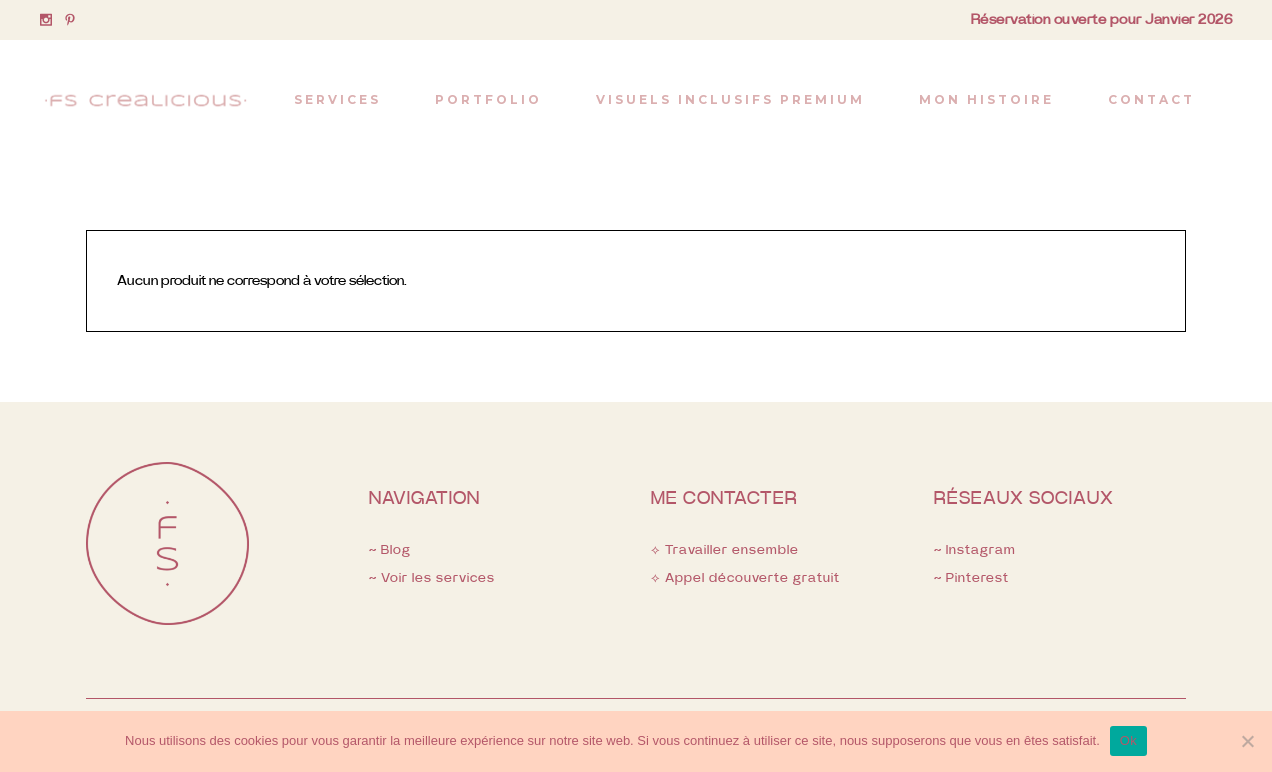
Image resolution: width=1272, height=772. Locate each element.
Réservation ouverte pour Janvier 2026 (1102, 20)
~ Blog (390, 550)
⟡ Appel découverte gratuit (745, 578)
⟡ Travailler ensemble (725, 550)
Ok (1128, 740)
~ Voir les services (432, 578)
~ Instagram (975, 550)
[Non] (1247, 741)
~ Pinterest (971, 578)
